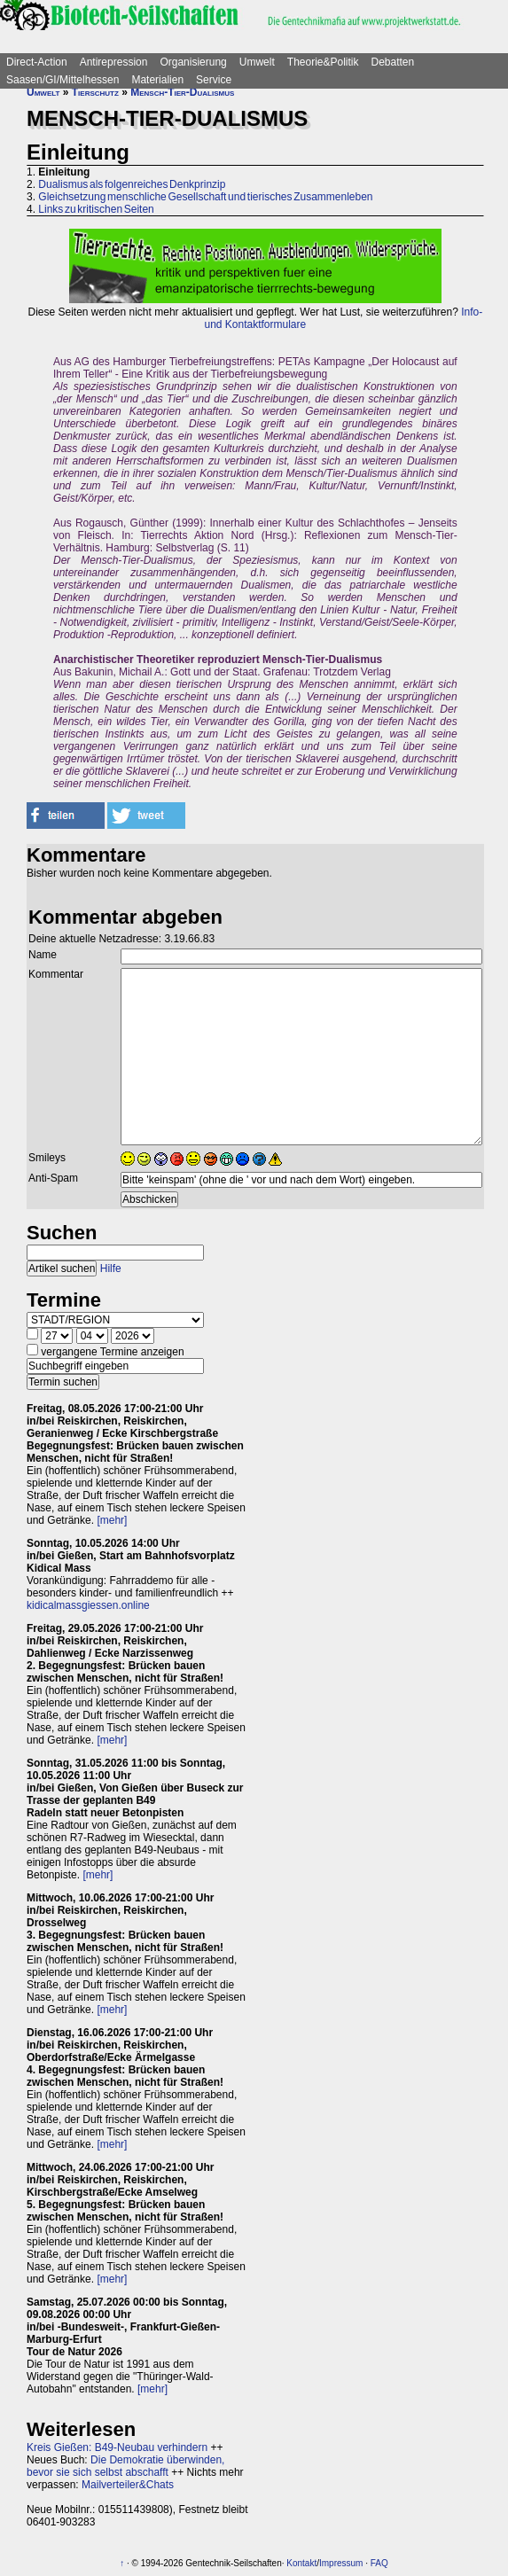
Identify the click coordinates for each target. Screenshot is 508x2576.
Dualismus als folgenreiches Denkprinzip (131, 184)
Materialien (157, 80)
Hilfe (110, 1268)
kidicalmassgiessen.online (88, 1605)
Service (213, 80)
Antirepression (114, 62)
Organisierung (193, 62)
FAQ (379, 2563)
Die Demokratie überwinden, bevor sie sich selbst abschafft (125, 2466)
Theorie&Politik (323, 62)
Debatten (393, 62)
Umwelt (257, 62)
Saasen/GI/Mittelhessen (62, 80)
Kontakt (301, 2563)
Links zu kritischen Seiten (95, 209)
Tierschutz (95, 92)
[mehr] (112, 1520)
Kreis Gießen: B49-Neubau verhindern (117, 2447)
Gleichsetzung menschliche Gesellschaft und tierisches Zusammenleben (205, 197)
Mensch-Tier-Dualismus (182, 92)
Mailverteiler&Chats (128, 2484)
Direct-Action (36, 62)
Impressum (341, 2563)
